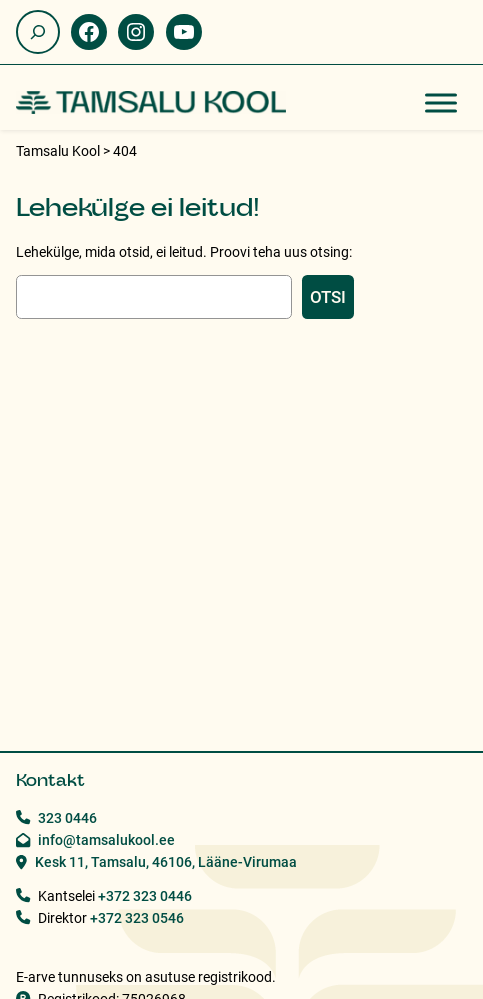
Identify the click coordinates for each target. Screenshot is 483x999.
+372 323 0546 (137, 918)
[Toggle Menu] (441, 102)
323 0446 (67, 818)
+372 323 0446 (145, 896)
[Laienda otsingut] (38, 32)
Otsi (328, 297)
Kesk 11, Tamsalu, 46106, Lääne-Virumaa (166, 862)
